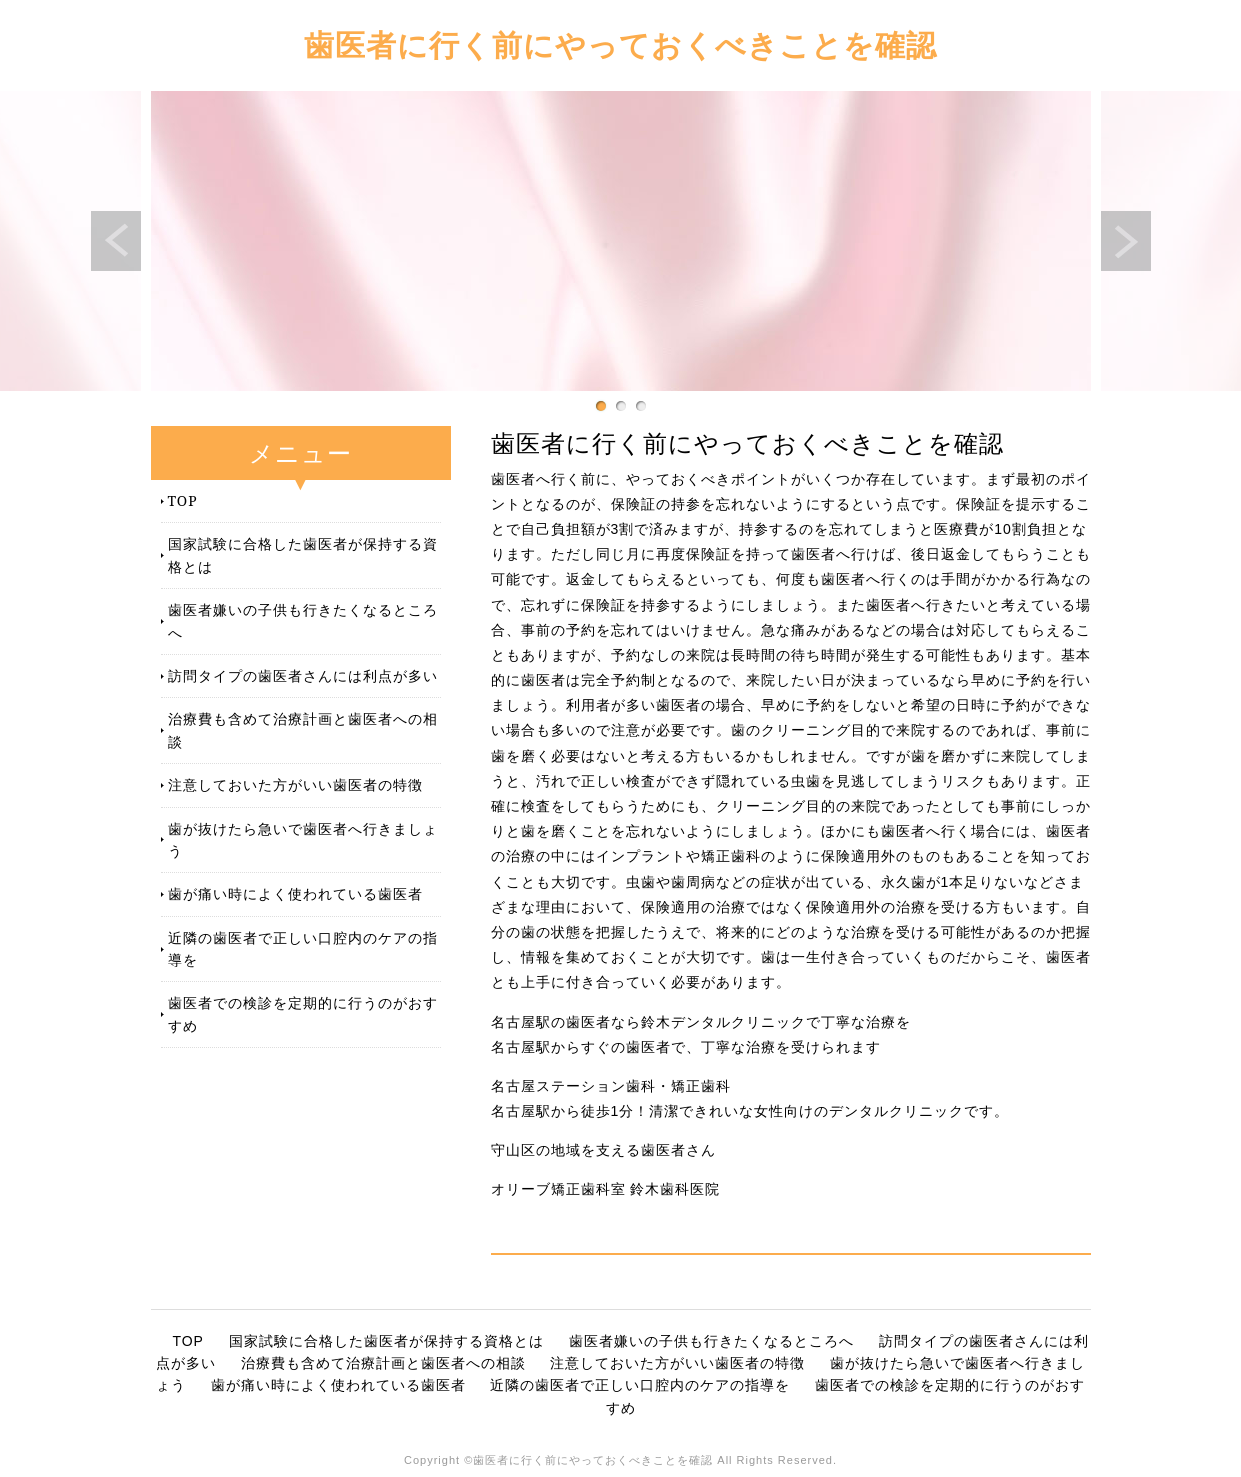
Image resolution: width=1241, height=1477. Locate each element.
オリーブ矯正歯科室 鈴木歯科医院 (606, 1189)
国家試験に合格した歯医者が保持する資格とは (303, 554)
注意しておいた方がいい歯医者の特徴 (295, 784)
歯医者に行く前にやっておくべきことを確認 (620, 44)
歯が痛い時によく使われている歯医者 (295, 893)
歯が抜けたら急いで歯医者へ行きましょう (303, 839)
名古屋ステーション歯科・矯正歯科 (611, 1086)
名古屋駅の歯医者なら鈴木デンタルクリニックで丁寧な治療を (701, 1022)
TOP (183, 500)
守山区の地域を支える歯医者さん (603, 1150)
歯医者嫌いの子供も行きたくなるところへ (303, 620)
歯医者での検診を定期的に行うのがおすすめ (303, 1013)
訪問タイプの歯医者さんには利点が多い (303, 675)
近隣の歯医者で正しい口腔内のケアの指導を (303, 948)
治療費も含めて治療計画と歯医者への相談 (303, 729)
